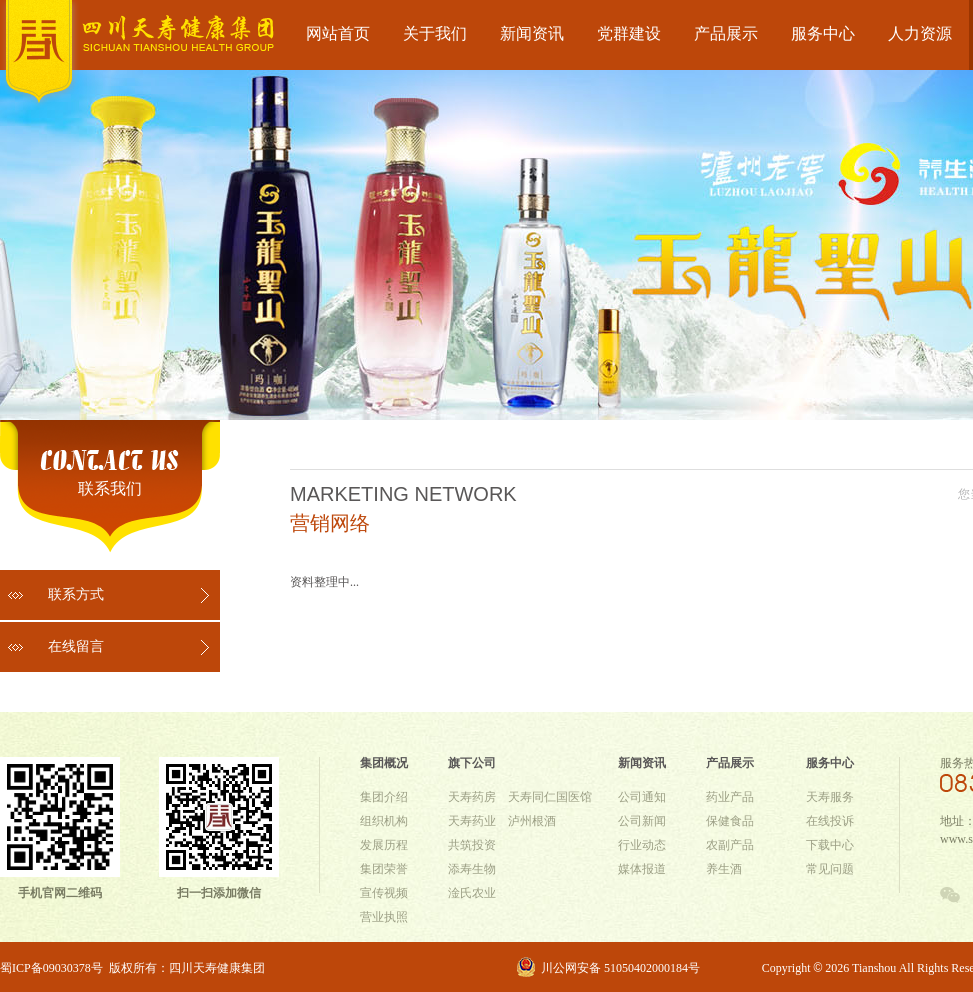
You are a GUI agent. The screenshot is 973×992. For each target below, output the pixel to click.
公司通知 (642, 797)
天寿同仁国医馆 (550, 797)
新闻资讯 (532, 33)
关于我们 (435, 33)
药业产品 (730, 797)
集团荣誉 (384, 869)
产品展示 (726, 33)
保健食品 (730, 821)
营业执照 (384, 917)
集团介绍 (384, 797)
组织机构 (384, 821)
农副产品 (730, 845)
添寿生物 (472, 869)
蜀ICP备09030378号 (51, 968)
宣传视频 (384, 893)
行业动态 (642, 845)
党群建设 (629, 33)
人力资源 (920, 33)
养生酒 (724, 869)
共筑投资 (472, 845)
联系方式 (76, 594)
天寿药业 (472, 821)
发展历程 (384, 845)
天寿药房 (472, 797)
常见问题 (830, 869)
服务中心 (823, 33)
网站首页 (338, 33)
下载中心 (830, 845)
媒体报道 (642, 869)
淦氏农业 (472, 893)
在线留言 (76, 646)
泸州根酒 (532, 821)
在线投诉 (830, 821)
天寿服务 (830, 797)
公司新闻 (642, 821)
